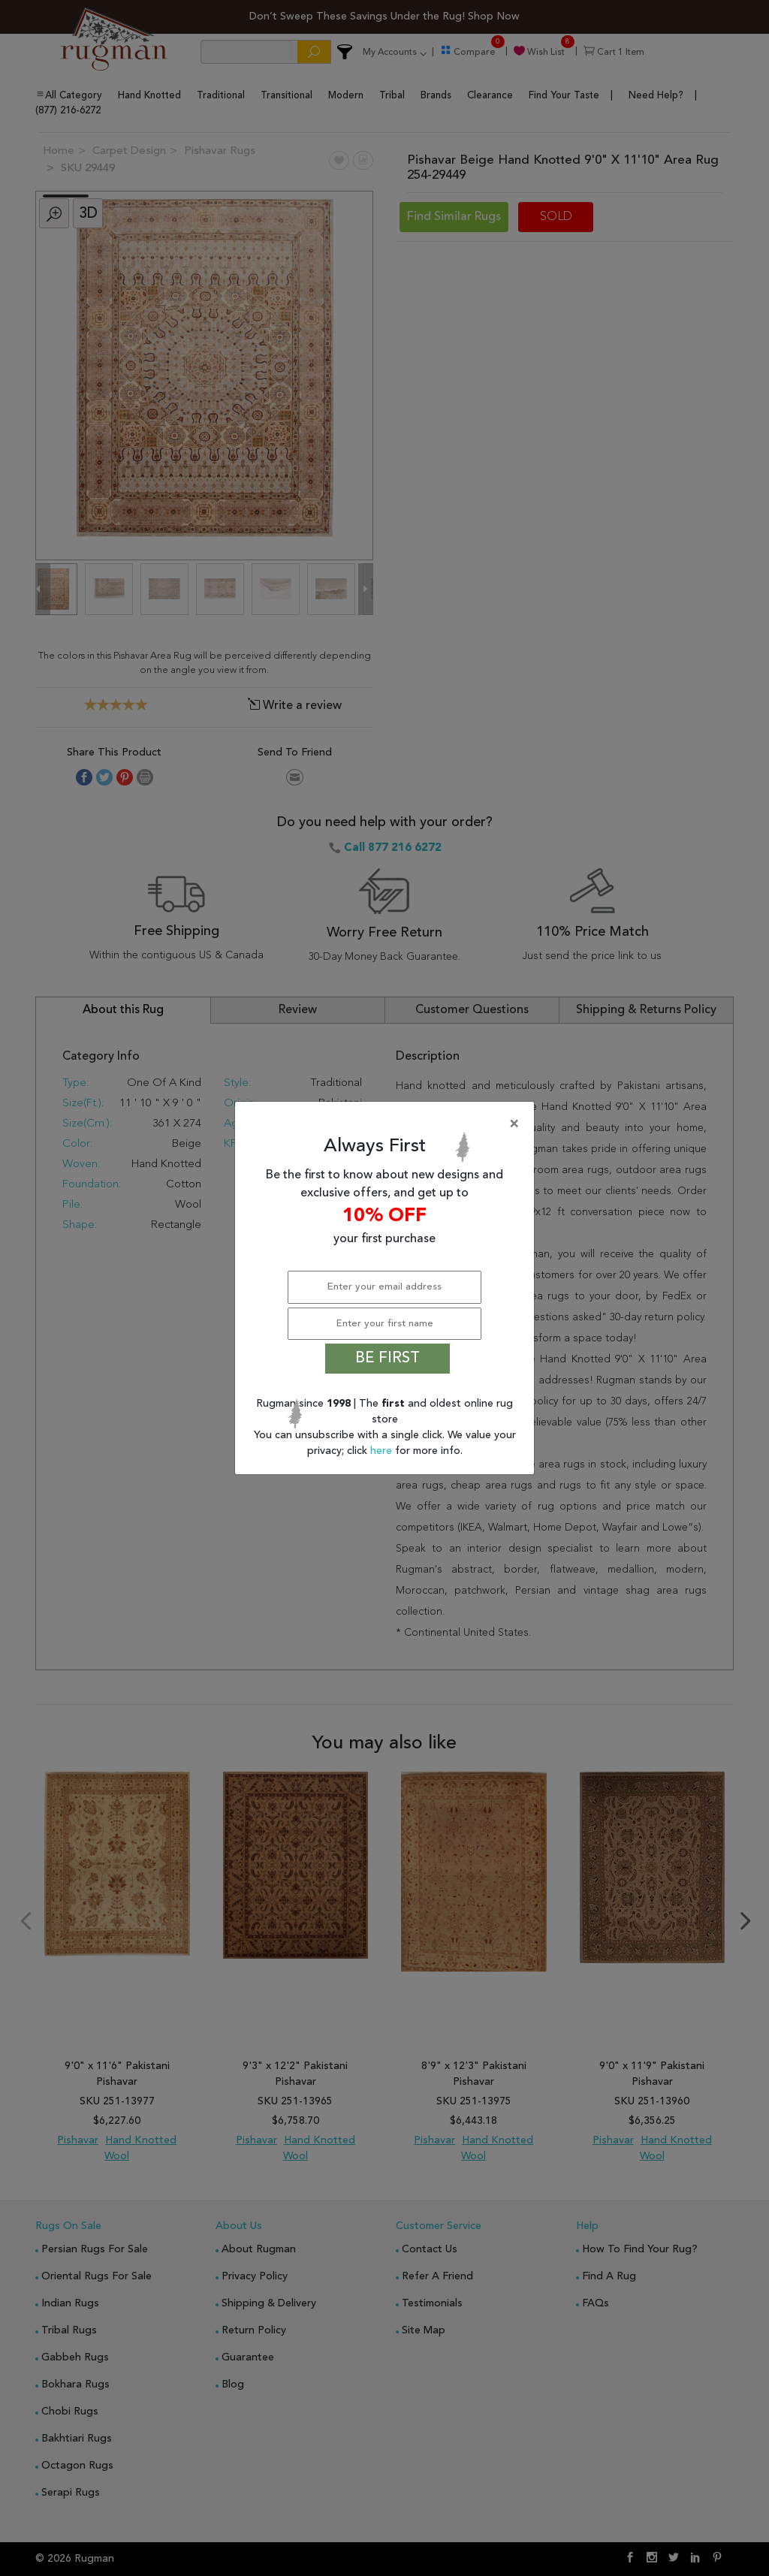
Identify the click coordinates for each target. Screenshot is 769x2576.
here (382, 1451)
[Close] (387, 1124)
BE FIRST (387, 1358)
